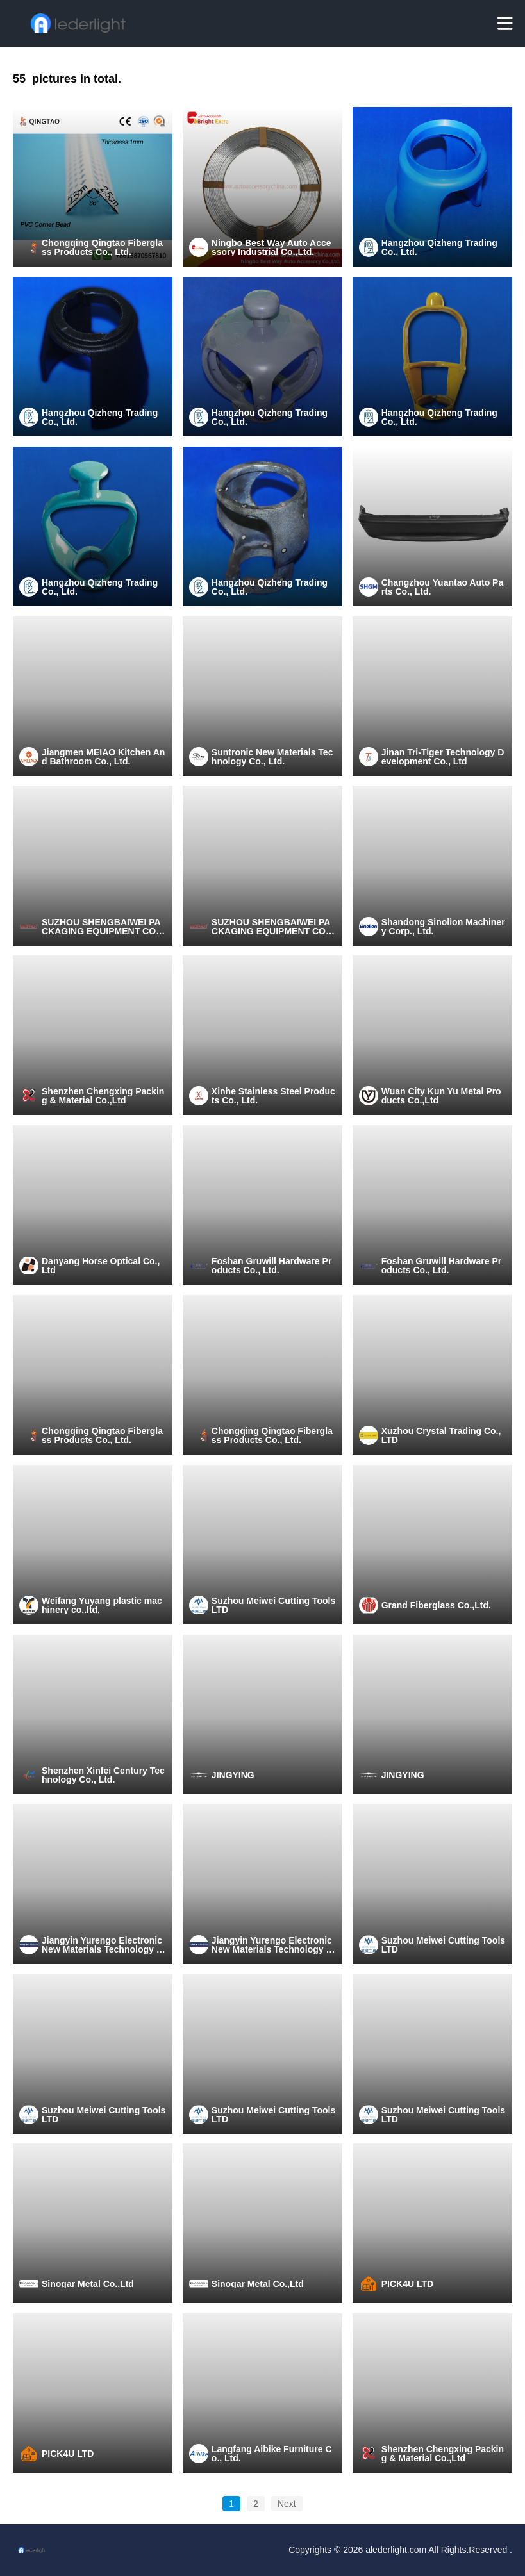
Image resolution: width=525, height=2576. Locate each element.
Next (287, 2503)
